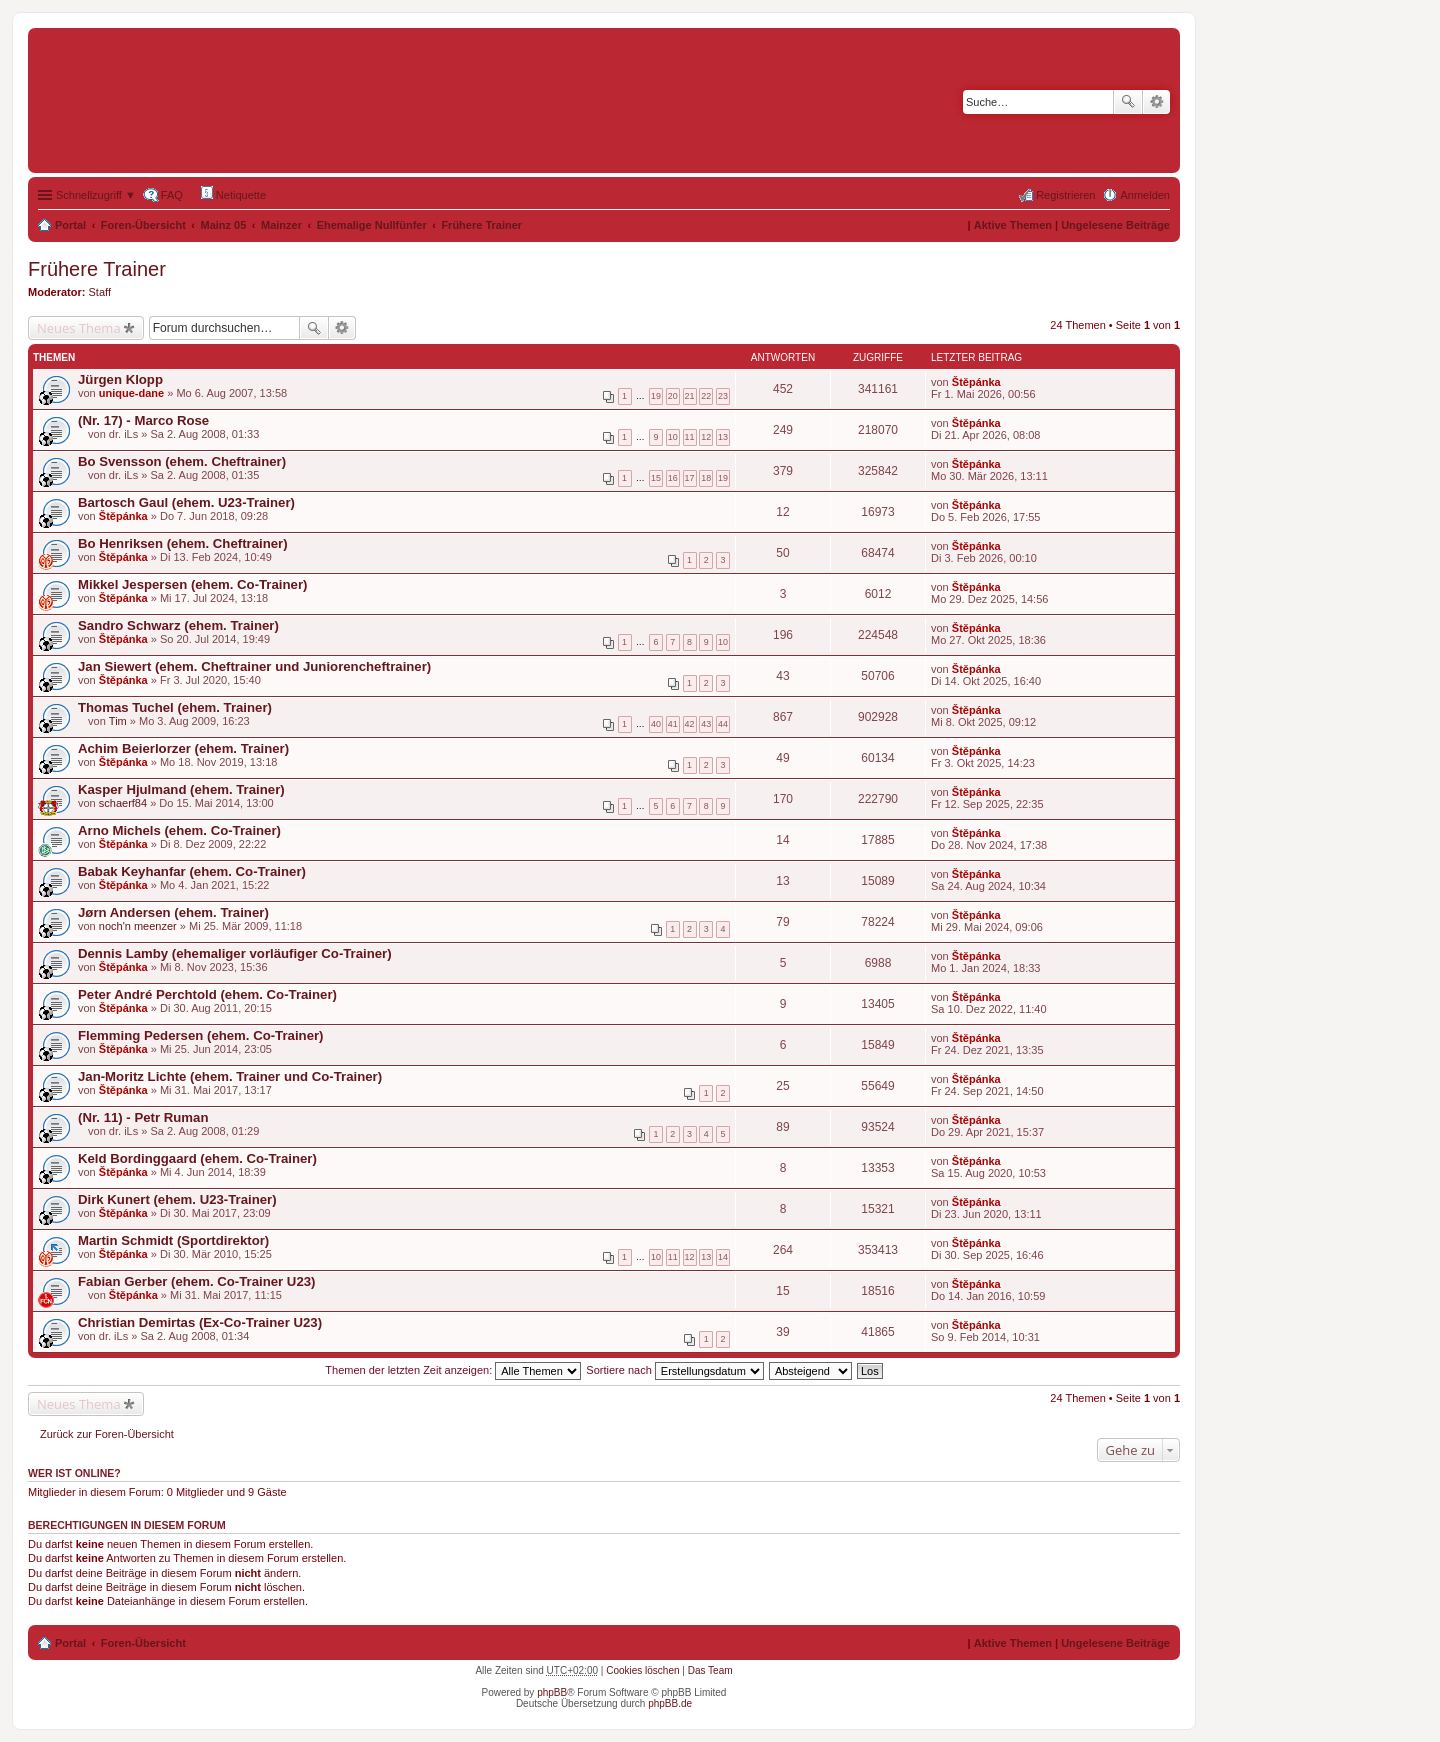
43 (706, 724)
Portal (70, 225)
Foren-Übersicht (143, 225)
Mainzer (281, 225)
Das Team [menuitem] (710, 1670)
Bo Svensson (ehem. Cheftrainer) (182, 461)
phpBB (552, 1692)
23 (723, 396)
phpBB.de (670, 1703)
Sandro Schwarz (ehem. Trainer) (178, 625)
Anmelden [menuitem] (1145, 195)
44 (723, 724)
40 (656, 724)
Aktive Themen (1013, 225)
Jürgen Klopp (120, 379)
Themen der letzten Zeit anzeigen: (453, 1370)
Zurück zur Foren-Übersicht (107, 1434)
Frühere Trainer (481, 225)
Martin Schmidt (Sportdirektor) (173, 1240)
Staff (100, 292)
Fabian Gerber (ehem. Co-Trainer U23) (196, 1281)
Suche (1128, 102)
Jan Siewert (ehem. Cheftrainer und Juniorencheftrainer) (254, 666)
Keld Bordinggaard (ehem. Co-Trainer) (197, 1158)
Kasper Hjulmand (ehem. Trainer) (181, 789)
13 (723, 437)
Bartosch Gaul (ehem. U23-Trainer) (186, 502)
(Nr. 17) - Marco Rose (143, 420)
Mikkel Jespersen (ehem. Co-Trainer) (192, 584)
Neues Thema (79, 328)
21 (690, 396)
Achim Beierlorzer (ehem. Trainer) (183, 748)
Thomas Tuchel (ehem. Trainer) (175, 707)
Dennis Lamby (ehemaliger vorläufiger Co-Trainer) (235, 953)
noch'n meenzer (138, 926)
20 (673, 396)
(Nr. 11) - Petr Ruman (143, 1117)
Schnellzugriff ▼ (96, 195)
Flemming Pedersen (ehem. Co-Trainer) (201, 1035)
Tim (118, 721)
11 (690, 437)
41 (673, 724)
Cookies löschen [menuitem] (642, 1670)
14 (723, 1257)
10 (673, 437)
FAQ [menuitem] (172, 195)
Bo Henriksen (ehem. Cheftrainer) (183, 543)
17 (690, 478)
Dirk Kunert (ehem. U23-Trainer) (177, 1199)
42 (690, 724)
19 (656, 396)
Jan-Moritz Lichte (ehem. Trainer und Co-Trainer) (230, 1076)
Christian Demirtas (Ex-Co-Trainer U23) (200, 1322)
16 (673, 478)
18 (706, 478)
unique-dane (131, 393)
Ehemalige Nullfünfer (372, 225)
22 (706, 396)
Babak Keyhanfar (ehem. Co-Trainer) (192, 871)
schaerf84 (123, 803)
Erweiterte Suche (1156, 102)
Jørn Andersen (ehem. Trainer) (173, 912)
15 (656, 478)
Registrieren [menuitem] (1065, 195)
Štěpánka (976, 382)
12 (706, 437)
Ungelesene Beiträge (1115, 225)
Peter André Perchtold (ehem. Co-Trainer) (207, 994)
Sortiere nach (674, 1370)
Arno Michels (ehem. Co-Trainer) (179, 830)
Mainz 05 (224, 225)
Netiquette (233, 193)
